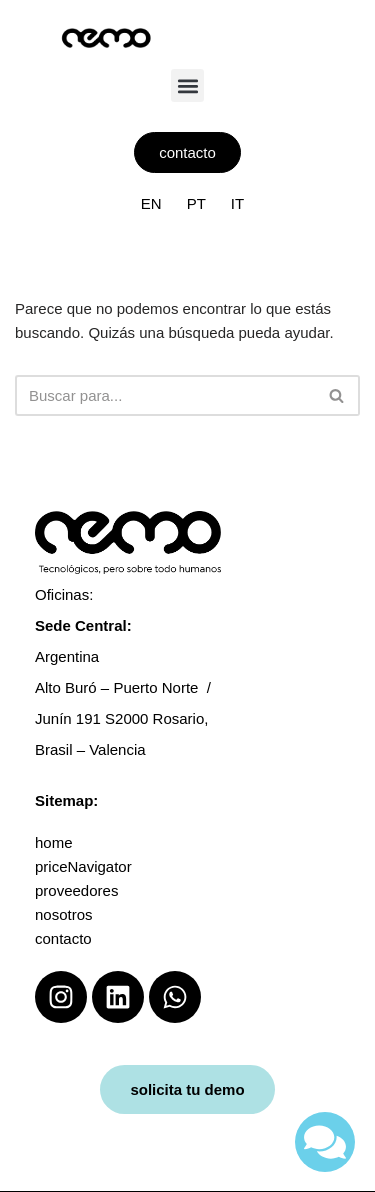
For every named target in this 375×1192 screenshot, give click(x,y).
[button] (187, 85)
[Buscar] (165, 395)
